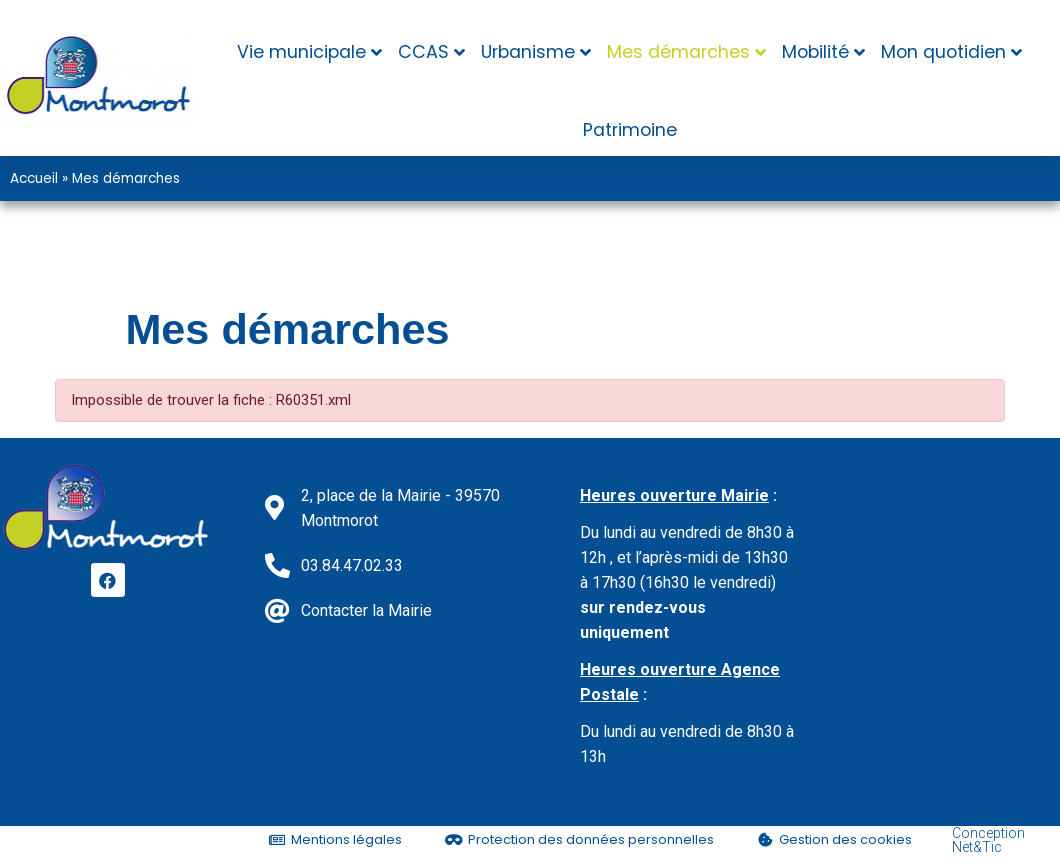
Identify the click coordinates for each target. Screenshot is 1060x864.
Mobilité (815, 52)
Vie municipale (301, 52)
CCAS (423, 52)
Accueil (34, 178)
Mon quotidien (943, 52)
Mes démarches (678, 52)
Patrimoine (630, 130)
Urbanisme (528, 52)
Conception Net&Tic (988, 840)
